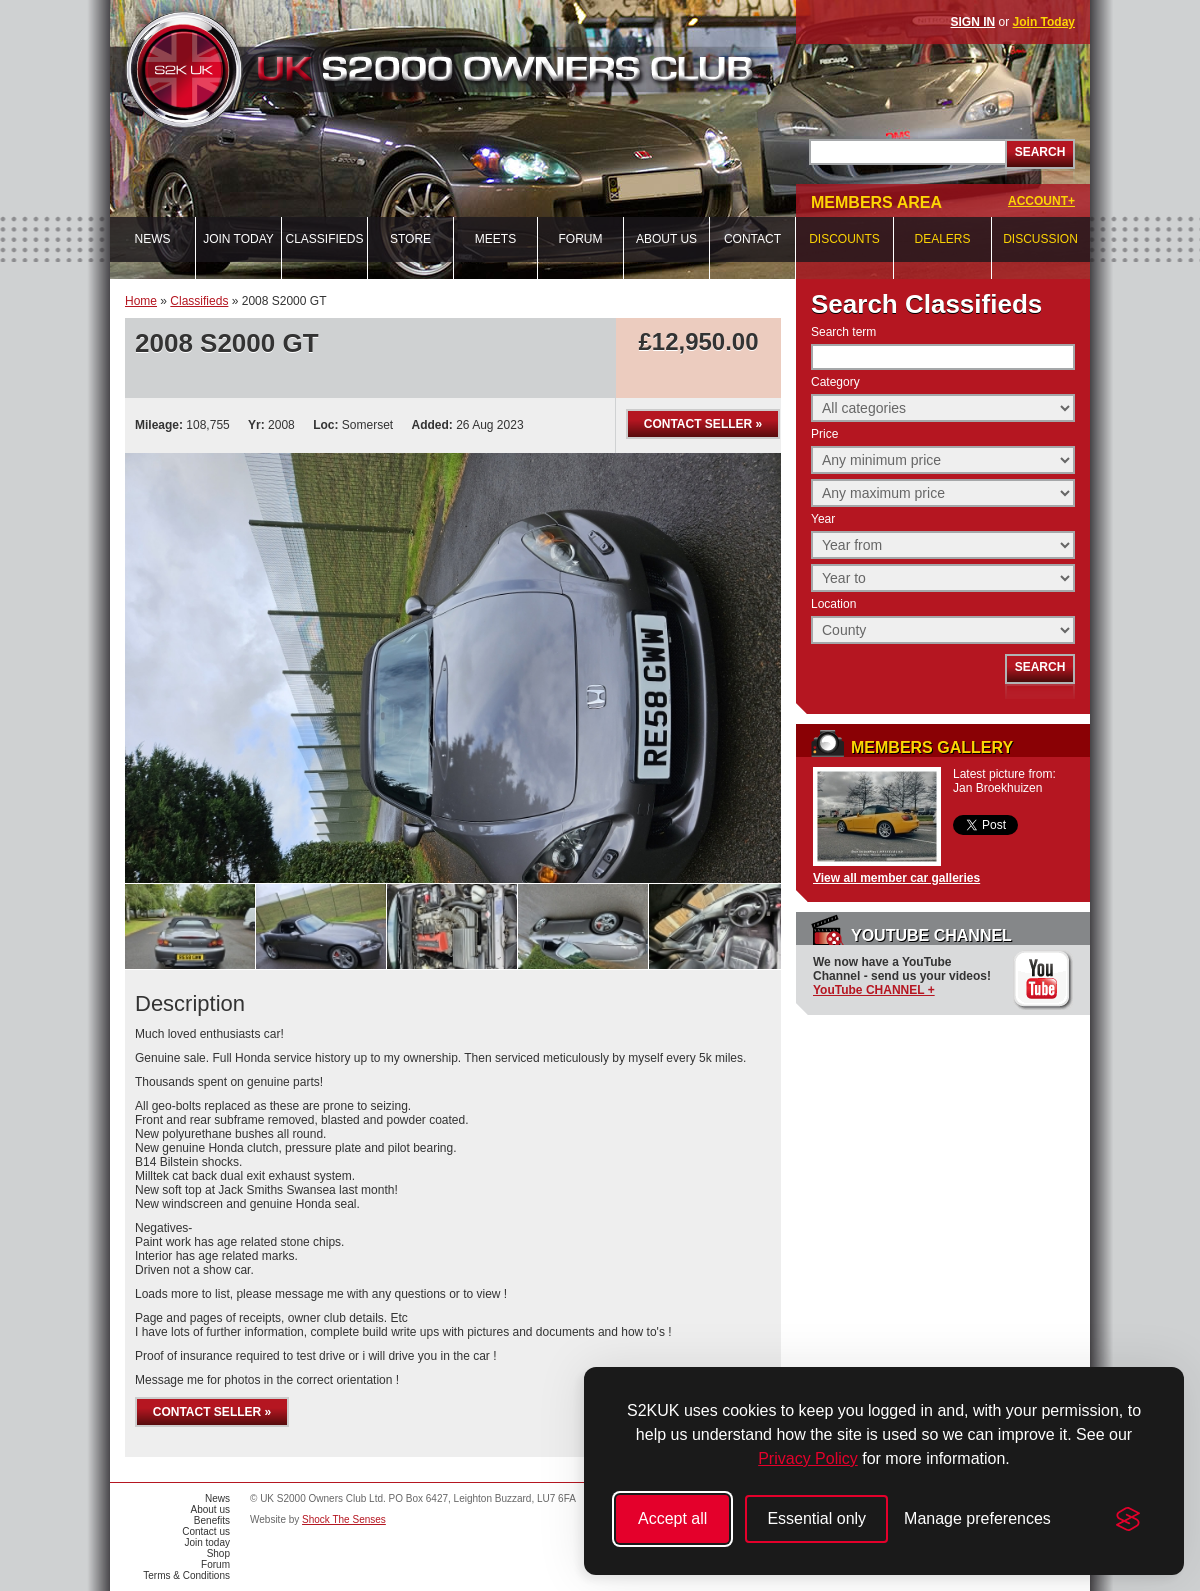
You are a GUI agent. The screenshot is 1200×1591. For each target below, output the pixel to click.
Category (835, 382)
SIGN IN (973, 22)
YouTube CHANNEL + (874, 990)
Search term (843, 332)
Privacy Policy (808, 1458)
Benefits (212, 1520)
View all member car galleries (896, 878)
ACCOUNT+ (1041, 201)
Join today (238, 239)
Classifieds (324, 239)
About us (666, 239)
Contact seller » (703, 424)
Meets (495, 239)
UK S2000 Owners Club (476, 69)
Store (410, 239)
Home (141, 301)
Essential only (816, 1518)
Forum (581, 239)
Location (833, 604)
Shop (218, 1553)
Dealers (942, 239)
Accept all (672, 1518)
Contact (752, 239)
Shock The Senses (344, 1519)
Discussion (1040, 239)
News (153, 239)
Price (824, 434)
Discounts (844, 239)
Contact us (206, 1531)
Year (823, 519)
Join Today (1044, 22)
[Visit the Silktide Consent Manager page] (1128, 1519)
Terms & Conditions (186, 1575)
